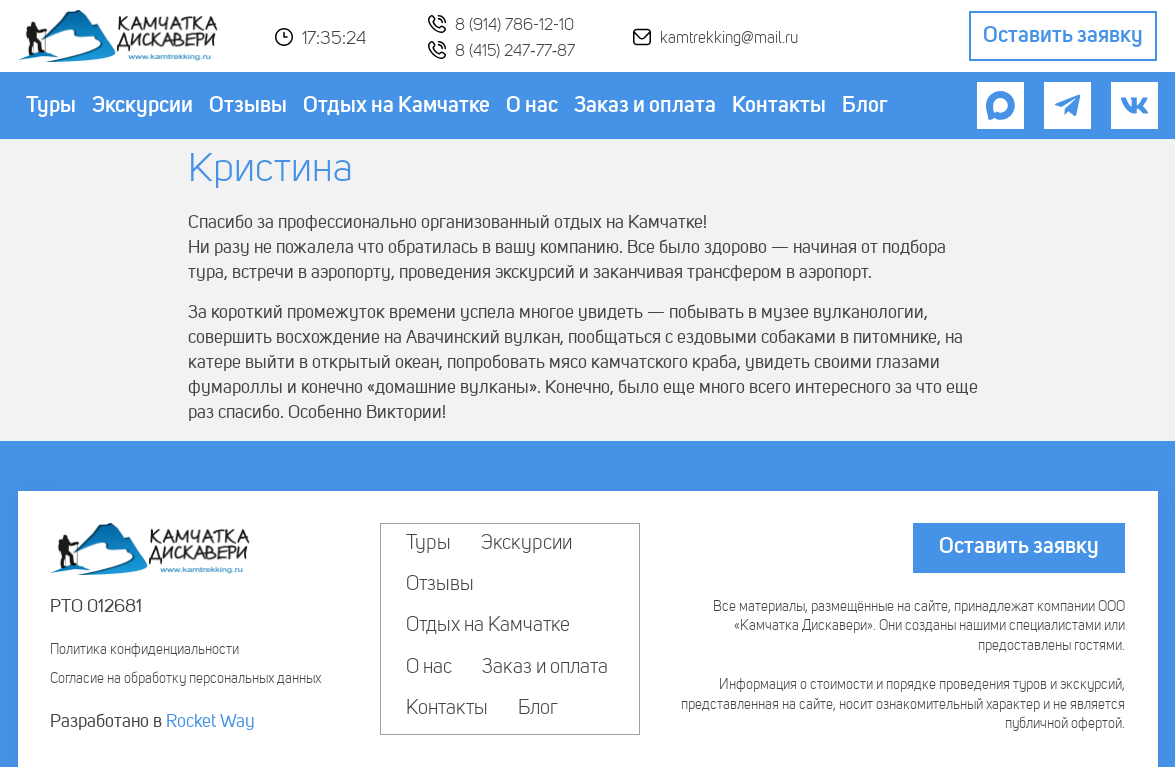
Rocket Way (210, 722)
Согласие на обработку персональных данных (185, 679)
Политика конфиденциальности (144, 650)
